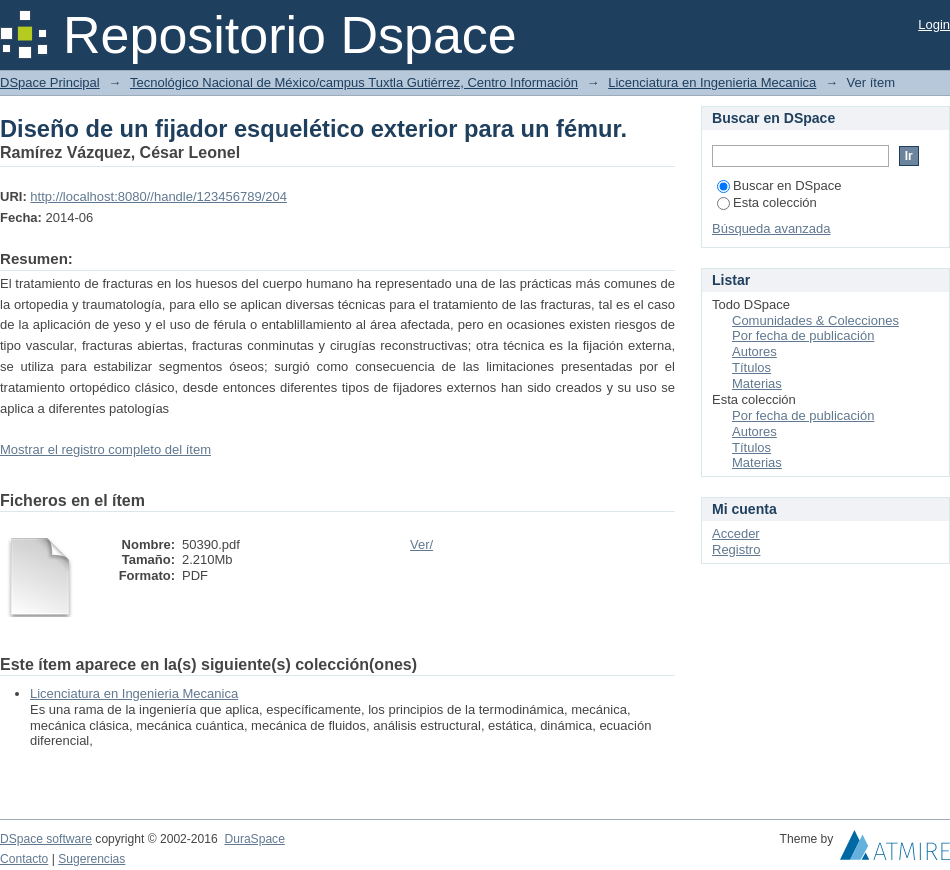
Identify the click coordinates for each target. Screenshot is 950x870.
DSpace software (46, 839)
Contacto (24, 859)
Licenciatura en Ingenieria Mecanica (712, 82)
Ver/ (421, 544)
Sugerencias (91, 859)
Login (934, 24)
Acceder (736, 533)
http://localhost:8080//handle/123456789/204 (158, 196)
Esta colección (767, 202)
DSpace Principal (50, 82)
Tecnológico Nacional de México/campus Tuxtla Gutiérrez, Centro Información (354, 82)
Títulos (751, 367)
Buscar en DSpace (779, 185)
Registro (736, 549)
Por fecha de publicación (803, 335)
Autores (754, 351)
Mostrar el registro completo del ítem (105, 449)
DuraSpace (254, 839)
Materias (757, 383)
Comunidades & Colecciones (815, 320)
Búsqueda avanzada (771, 228)
